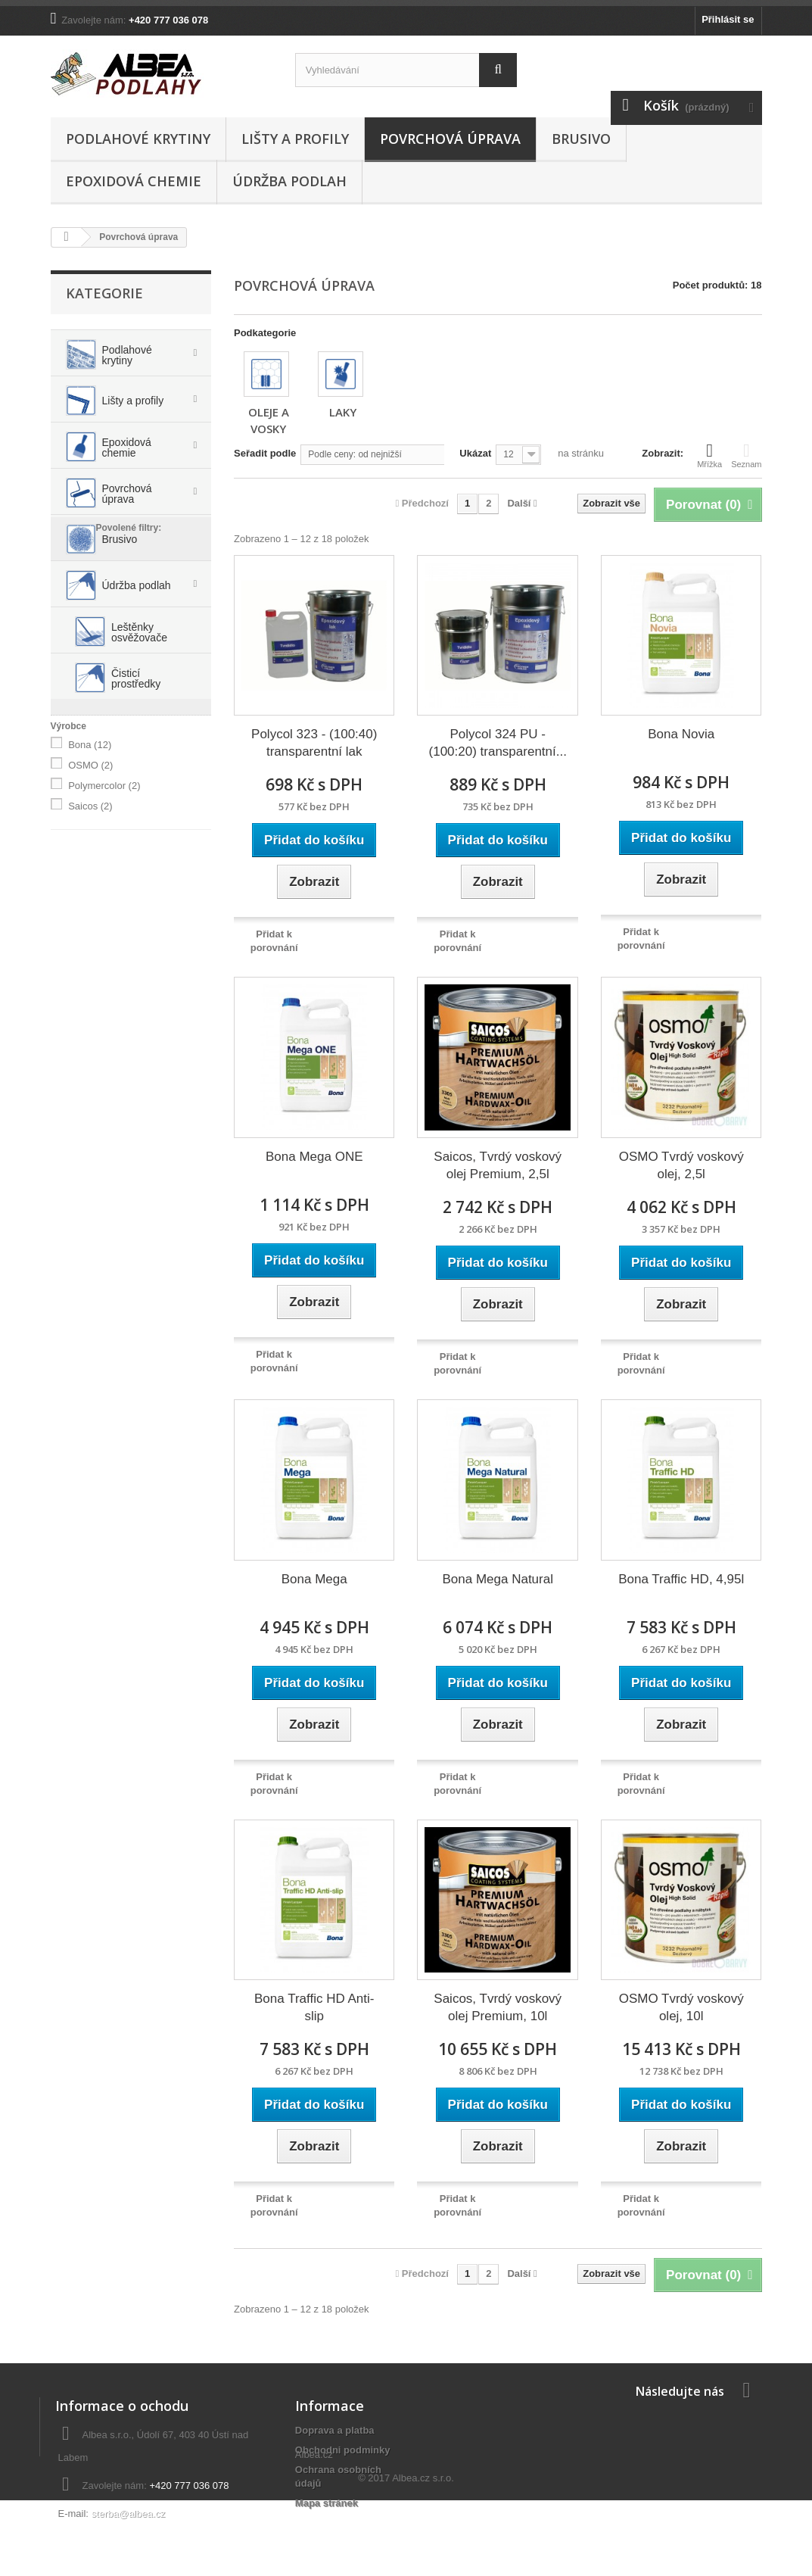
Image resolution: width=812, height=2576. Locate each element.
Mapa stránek (326, 2503)
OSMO (90, 870)
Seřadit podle (265, 453)
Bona (89, 850)
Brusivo (581, 138)
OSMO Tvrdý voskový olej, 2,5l (681, 1165)
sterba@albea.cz (129, 2513)
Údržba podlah (289, 181)
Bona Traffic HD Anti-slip (314, 2007)
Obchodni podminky (342, 2450)
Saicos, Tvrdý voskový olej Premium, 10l (498, 2007)
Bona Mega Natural (497, 1579)
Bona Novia (681, 734)
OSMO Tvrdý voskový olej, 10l (681, 2007)
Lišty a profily (295, 138)
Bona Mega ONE (314, 1156)
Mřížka (709, 455)
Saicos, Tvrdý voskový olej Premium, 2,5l (498, 1165)
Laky (342, 411)
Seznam (746, 455)
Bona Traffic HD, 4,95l (681, 1579)
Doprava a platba (335, 2430)
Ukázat (475, 453)
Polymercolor (104, 891)
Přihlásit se (728, 19)
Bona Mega (314, 1579)
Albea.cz (314, 2529)
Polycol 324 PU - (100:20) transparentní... (498, 743)
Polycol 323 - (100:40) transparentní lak (314, 743)
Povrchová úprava (450, 138)
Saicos (90, 911)
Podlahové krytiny (138, 138)
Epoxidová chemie (133, 181)
